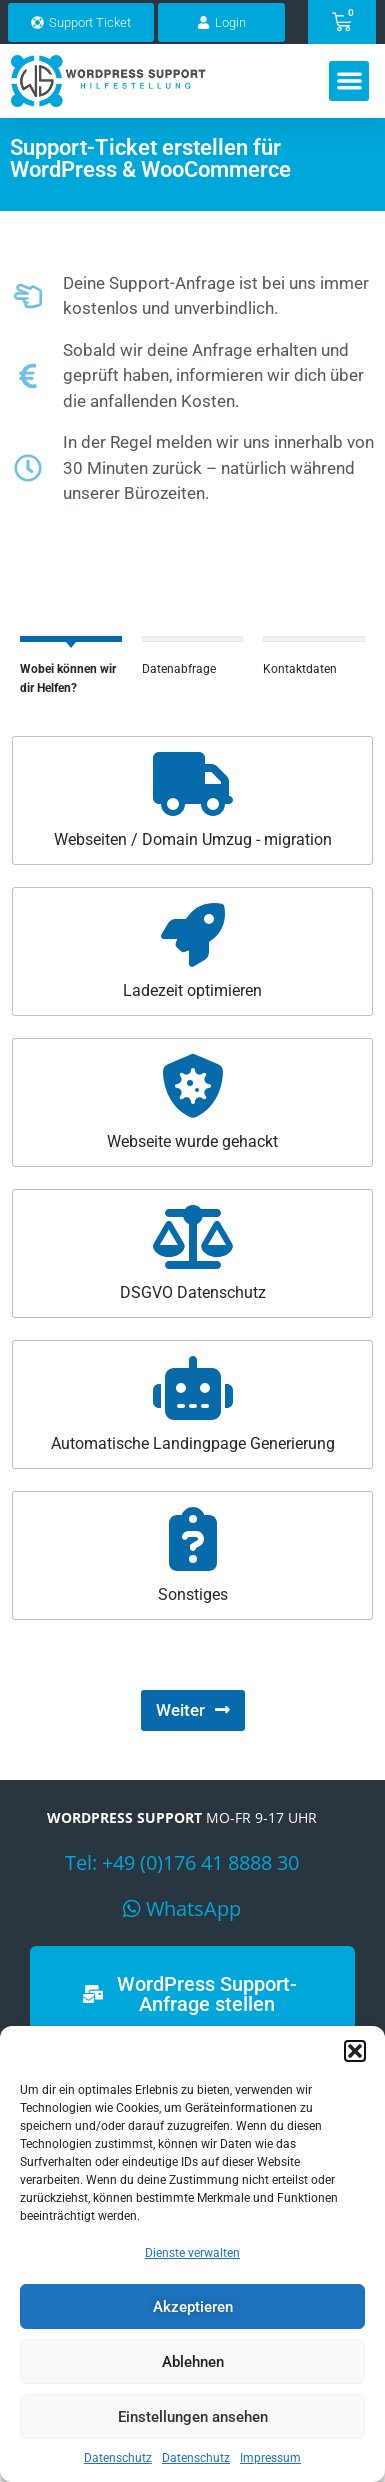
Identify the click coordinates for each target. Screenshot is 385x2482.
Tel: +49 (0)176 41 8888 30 (182, 1873)
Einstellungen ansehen (193, 2417)
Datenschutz (118, 2458)
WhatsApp (193, 1919)
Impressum (270, 2458)
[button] (355, 2051)
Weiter (180, 1722)
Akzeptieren (193, 2307)
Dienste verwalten (192, 2253)
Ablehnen (193, 2362)
